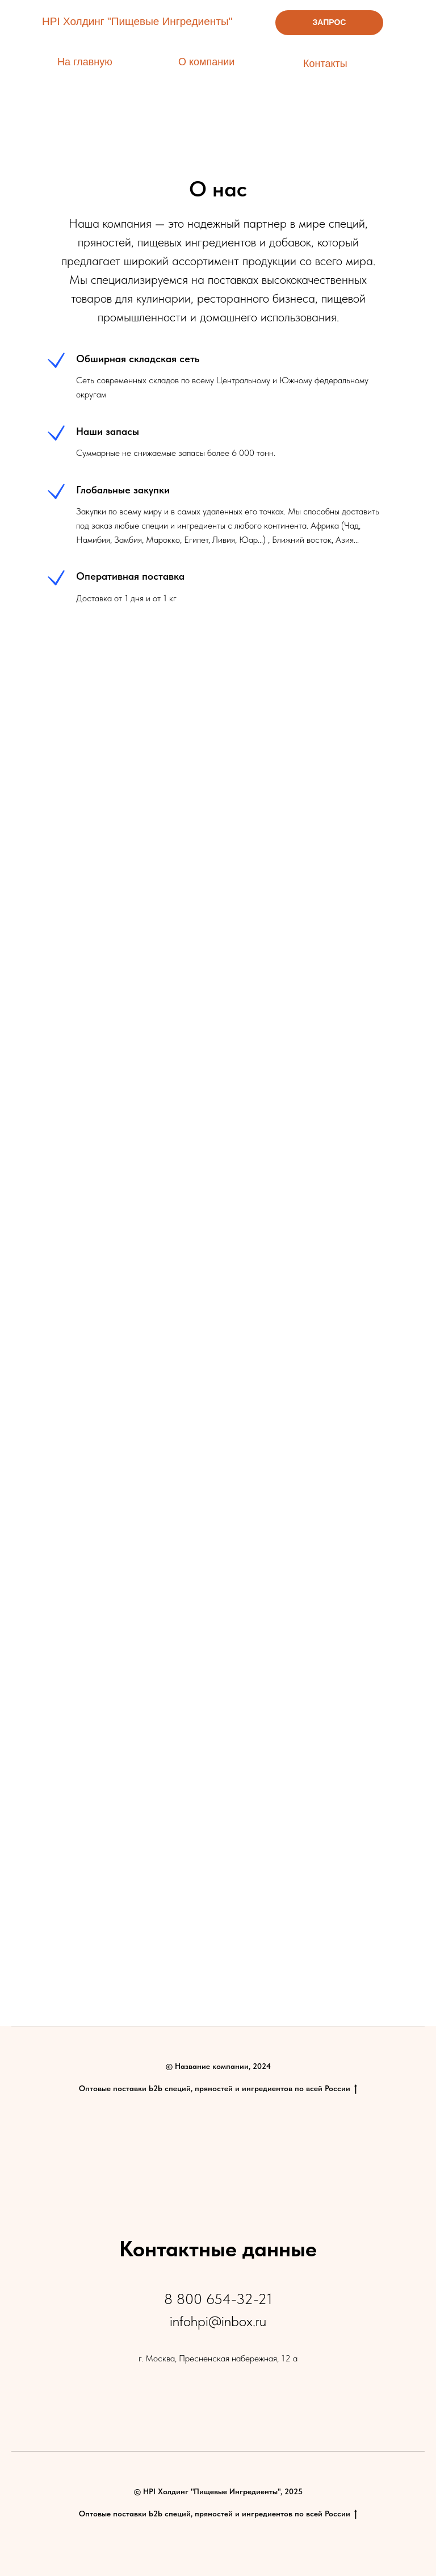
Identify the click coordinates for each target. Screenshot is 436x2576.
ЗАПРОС (329, 22)
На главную (84, 62)
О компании (206, 62)
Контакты (325, 63)
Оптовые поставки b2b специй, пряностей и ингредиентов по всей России (218, 2089)
